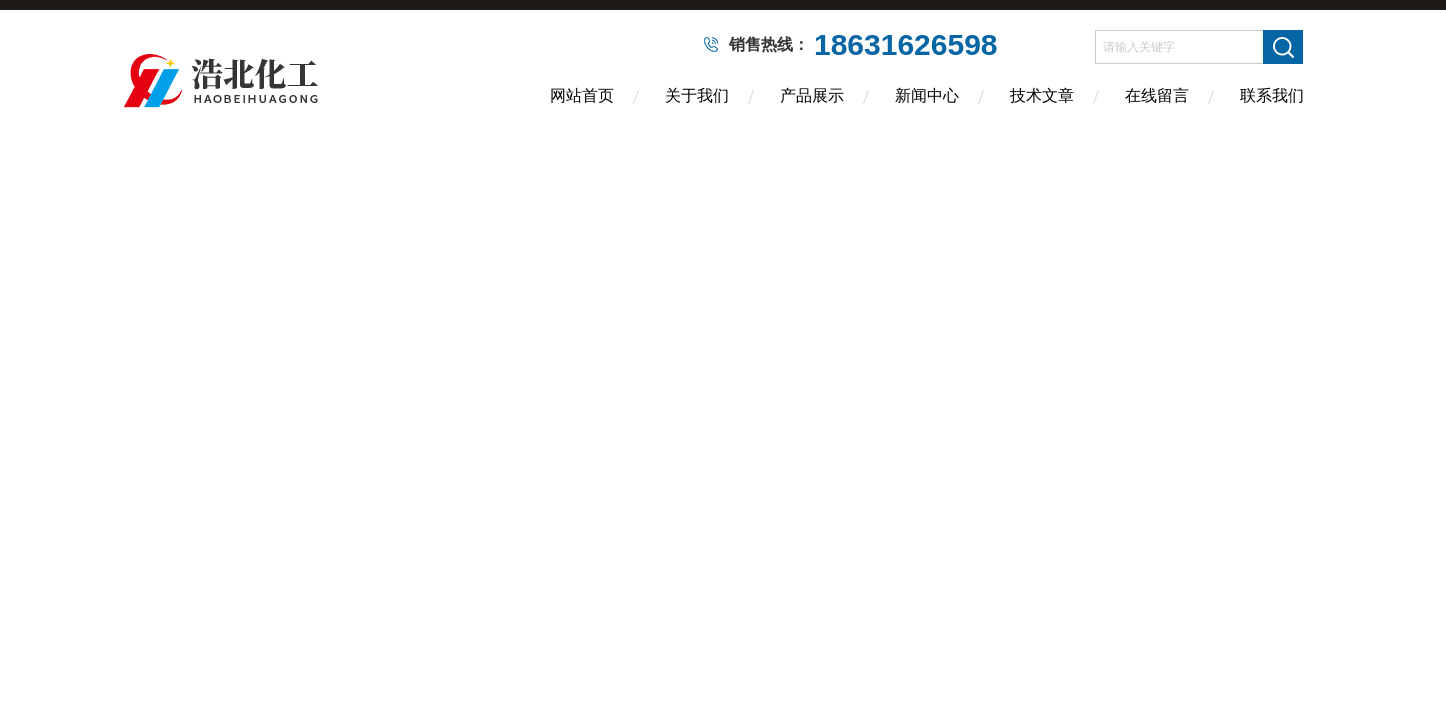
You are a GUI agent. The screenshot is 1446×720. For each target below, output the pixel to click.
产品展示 (812, 95)
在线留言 (1157, 95)
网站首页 (582, 95)
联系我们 (1272, 95)
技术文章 (1042, 95)
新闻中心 (927, 95)
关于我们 (697, 95)
